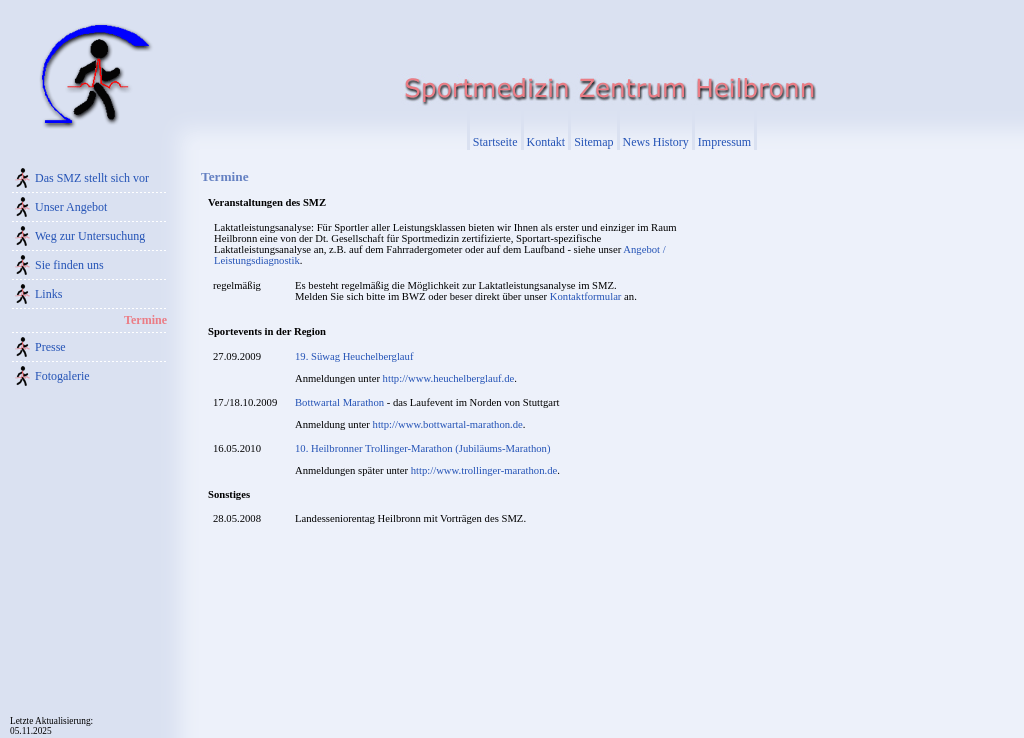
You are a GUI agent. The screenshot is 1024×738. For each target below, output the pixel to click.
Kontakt (546, 142)
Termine (145, 320)
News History (656, 142)
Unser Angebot (71, 207)
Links (48, 294)
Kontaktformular (586, 296)
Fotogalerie (62, 376)
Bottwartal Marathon (339, 402)
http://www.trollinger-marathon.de (484, 470)
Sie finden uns (69, 265)
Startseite (495, 142)
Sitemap (593, 142)
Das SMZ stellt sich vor (92, 178)
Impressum (724, 142)
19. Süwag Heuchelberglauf (354, 356)
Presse (50, 347)
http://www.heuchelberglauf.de (449, 378)
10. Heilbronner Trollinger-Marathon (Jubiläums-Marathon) (423, 448)
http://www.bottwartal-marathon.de (448, 424)
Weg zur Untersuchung (90, 236)
